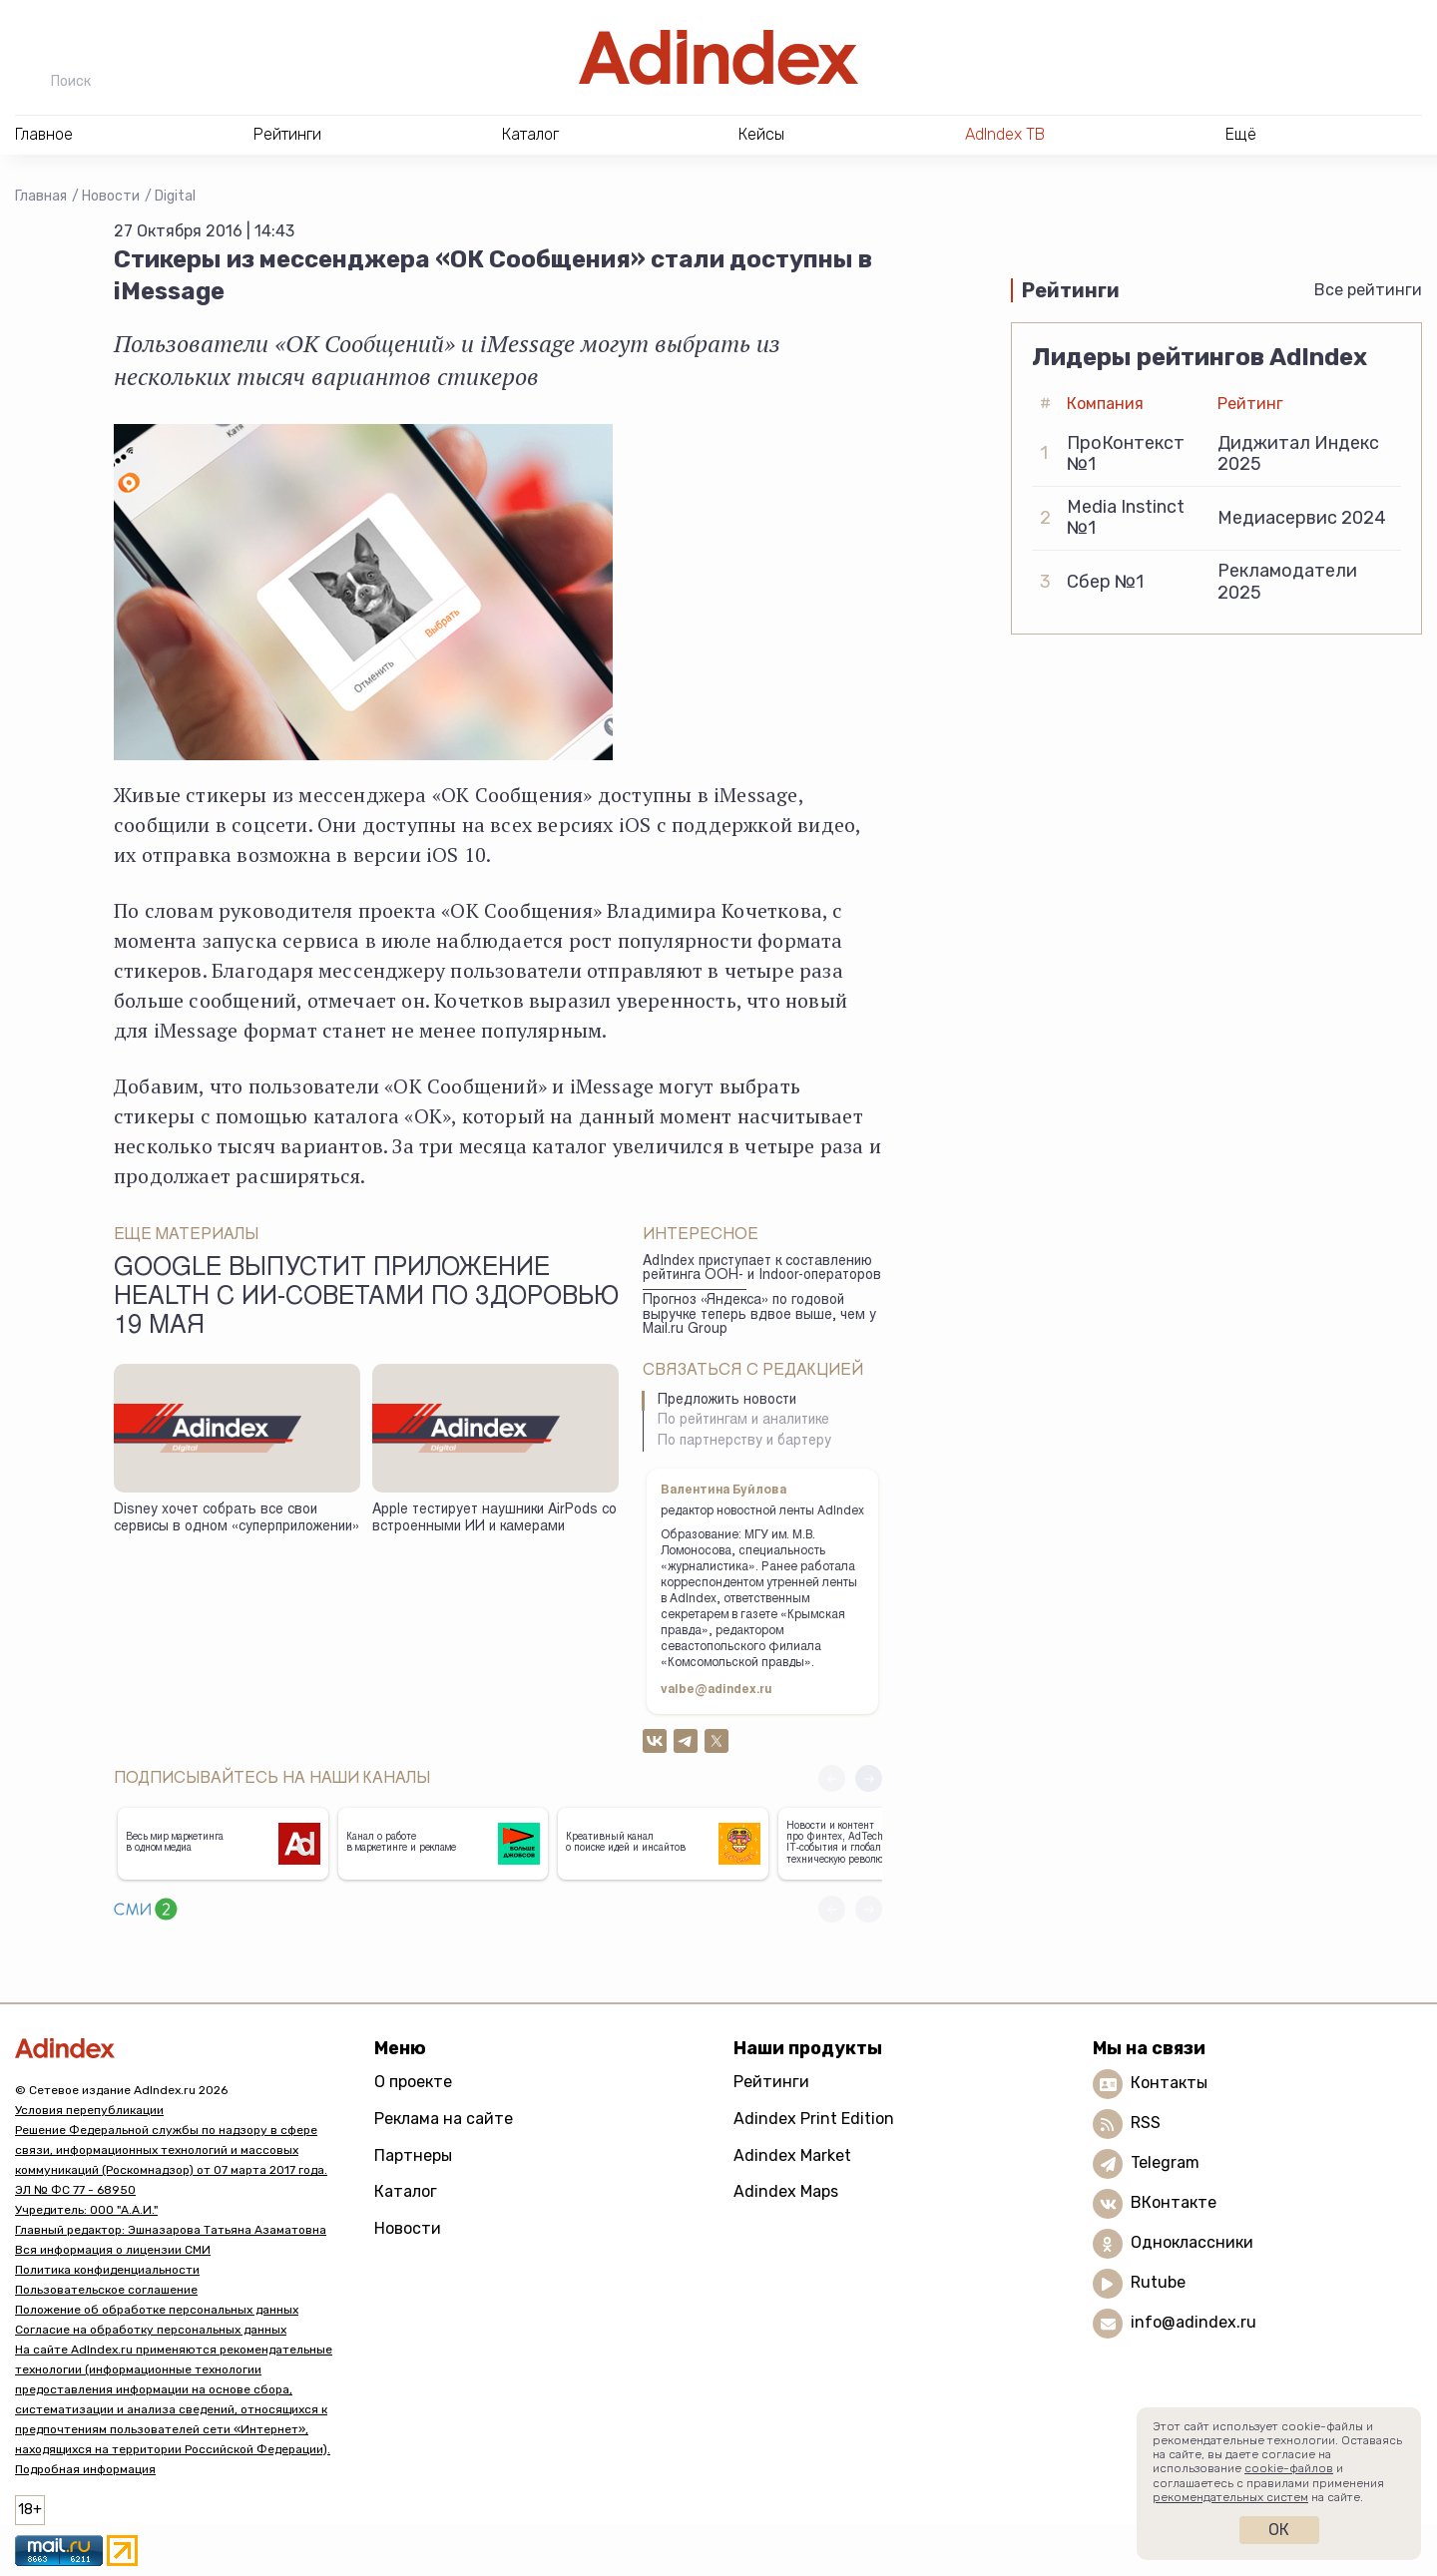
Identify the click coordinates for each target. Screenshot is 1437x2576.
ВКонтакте (1173, 2202)
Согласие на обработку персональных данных (150, 2330)
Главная (41, 196)
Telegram (1165, 2162)
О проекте (413, 2081)
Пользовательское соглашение (106, 2290)
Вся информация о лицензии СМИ (113, 2250)
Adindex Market (792, 2155)
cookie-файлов (1288, 2468)
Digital (175, 196)
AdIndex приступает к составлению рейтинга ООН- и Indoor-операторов (762, 1269)
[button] (868, 1778)
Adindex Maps (785, 2191)
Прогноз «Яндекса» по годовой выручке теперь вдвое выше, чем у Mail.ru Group (759, 1315)
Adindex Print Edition (813, 2118)
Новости (111, 196)
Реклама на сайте (443, 2118)
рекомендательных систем (1230, 2497)
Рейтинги (771, 2081)
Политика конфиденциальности (107, 2270)
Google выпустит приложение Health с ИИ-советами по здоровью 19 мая (366, 1299)
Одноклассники (1192, 2242)
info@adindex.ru (1193, 2322)
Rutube (1158, 2282)
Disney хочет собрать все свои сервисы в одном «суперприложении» (236, 1518)
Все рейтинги (1368, 289)
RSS (1146, 2122)
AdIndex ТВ (1005, 134)
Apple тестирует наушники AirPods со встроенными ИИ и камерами (494, 1518)
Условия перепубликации (89, 2110)
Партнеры (413, 2155)
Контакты (1169, 2082)
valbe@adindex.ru (716, 1690)
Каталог (405, 2191)
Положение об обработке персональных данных (156, 2310)
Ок (1278, 2529)
